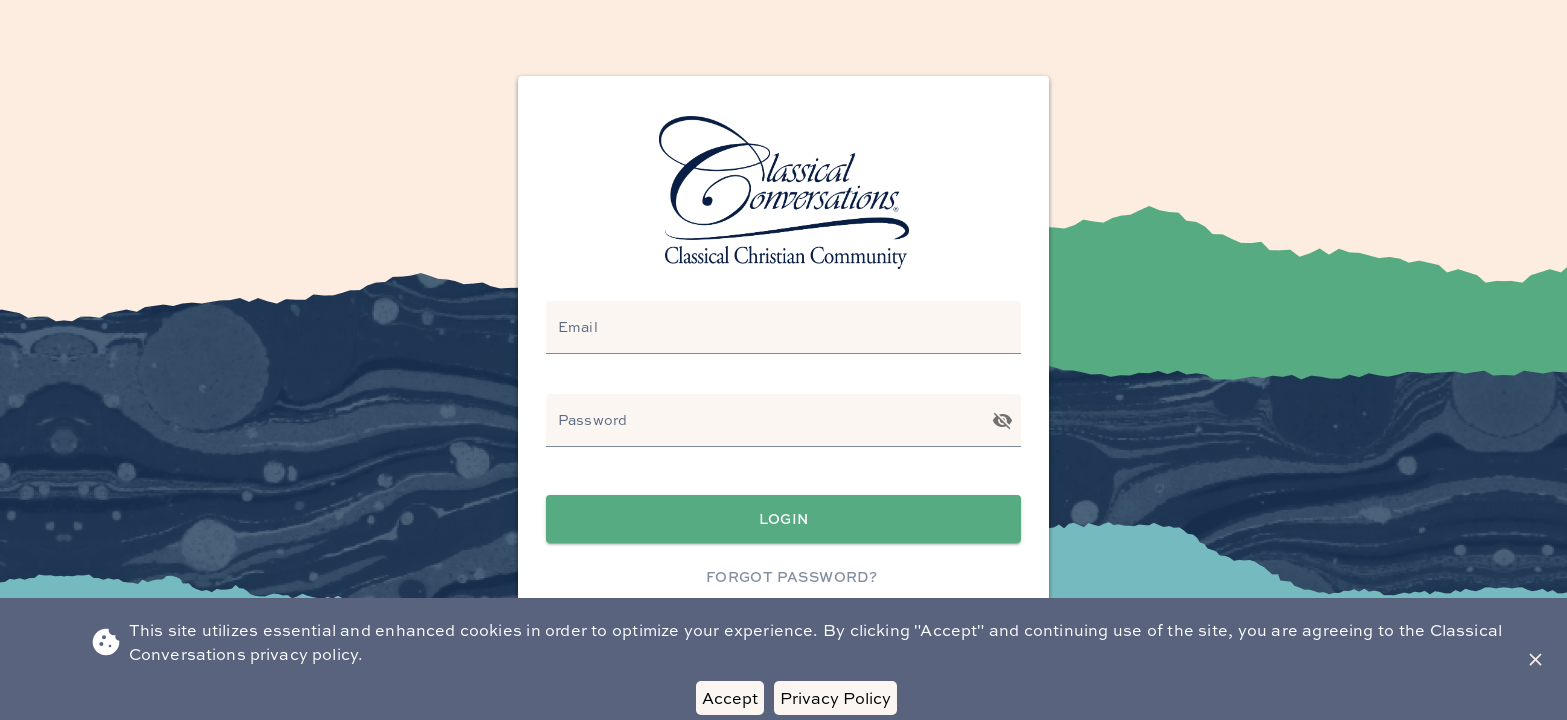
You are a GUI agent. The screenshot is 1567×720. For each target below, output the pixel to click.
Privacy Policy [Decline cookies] (835, 698)
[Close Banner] (1535, 659)
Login (783, 519)
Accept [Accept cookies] (730, 698)
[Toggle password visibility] (1002, 420)
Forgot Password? (791, 577)
